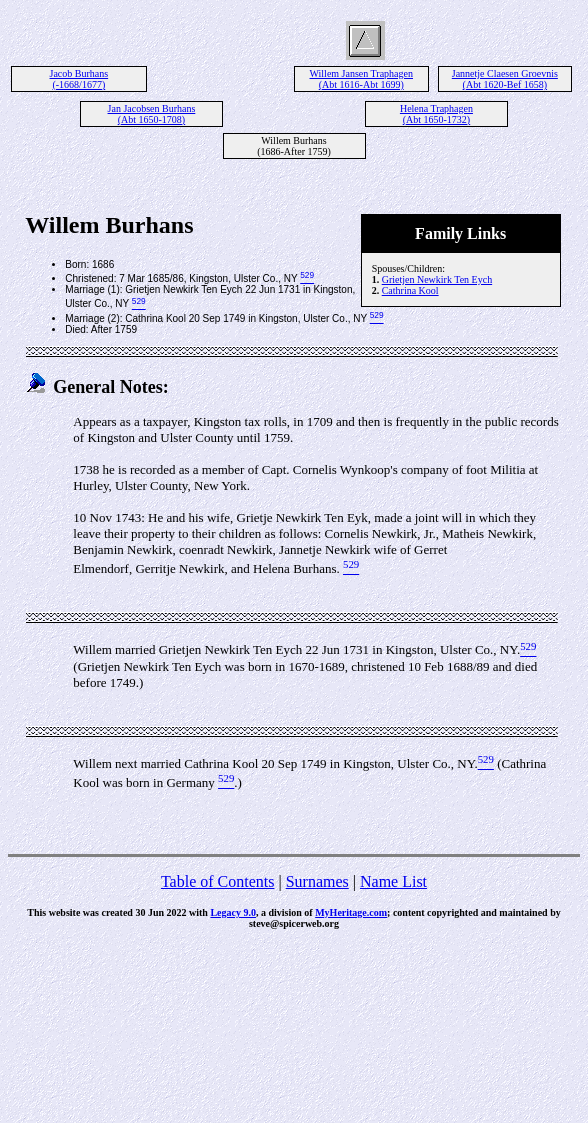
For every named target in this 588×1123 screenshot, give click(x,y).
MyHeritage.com (351, 912)
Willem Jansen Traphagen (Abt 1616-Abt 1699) (361, 79)
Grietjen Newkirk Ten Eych (437, 279)
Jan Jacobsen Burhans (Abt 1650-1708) (152, 114)
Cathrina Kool (410, 290)
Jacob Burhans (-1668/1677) (79, 79)
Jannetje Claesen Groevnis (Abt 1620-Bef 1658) (505, 79)
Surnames (317, 881)
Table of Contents (218, 881)
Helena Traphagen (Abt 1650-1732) (436, 114)
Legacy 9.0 (233, 912)
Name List (393, 881)
